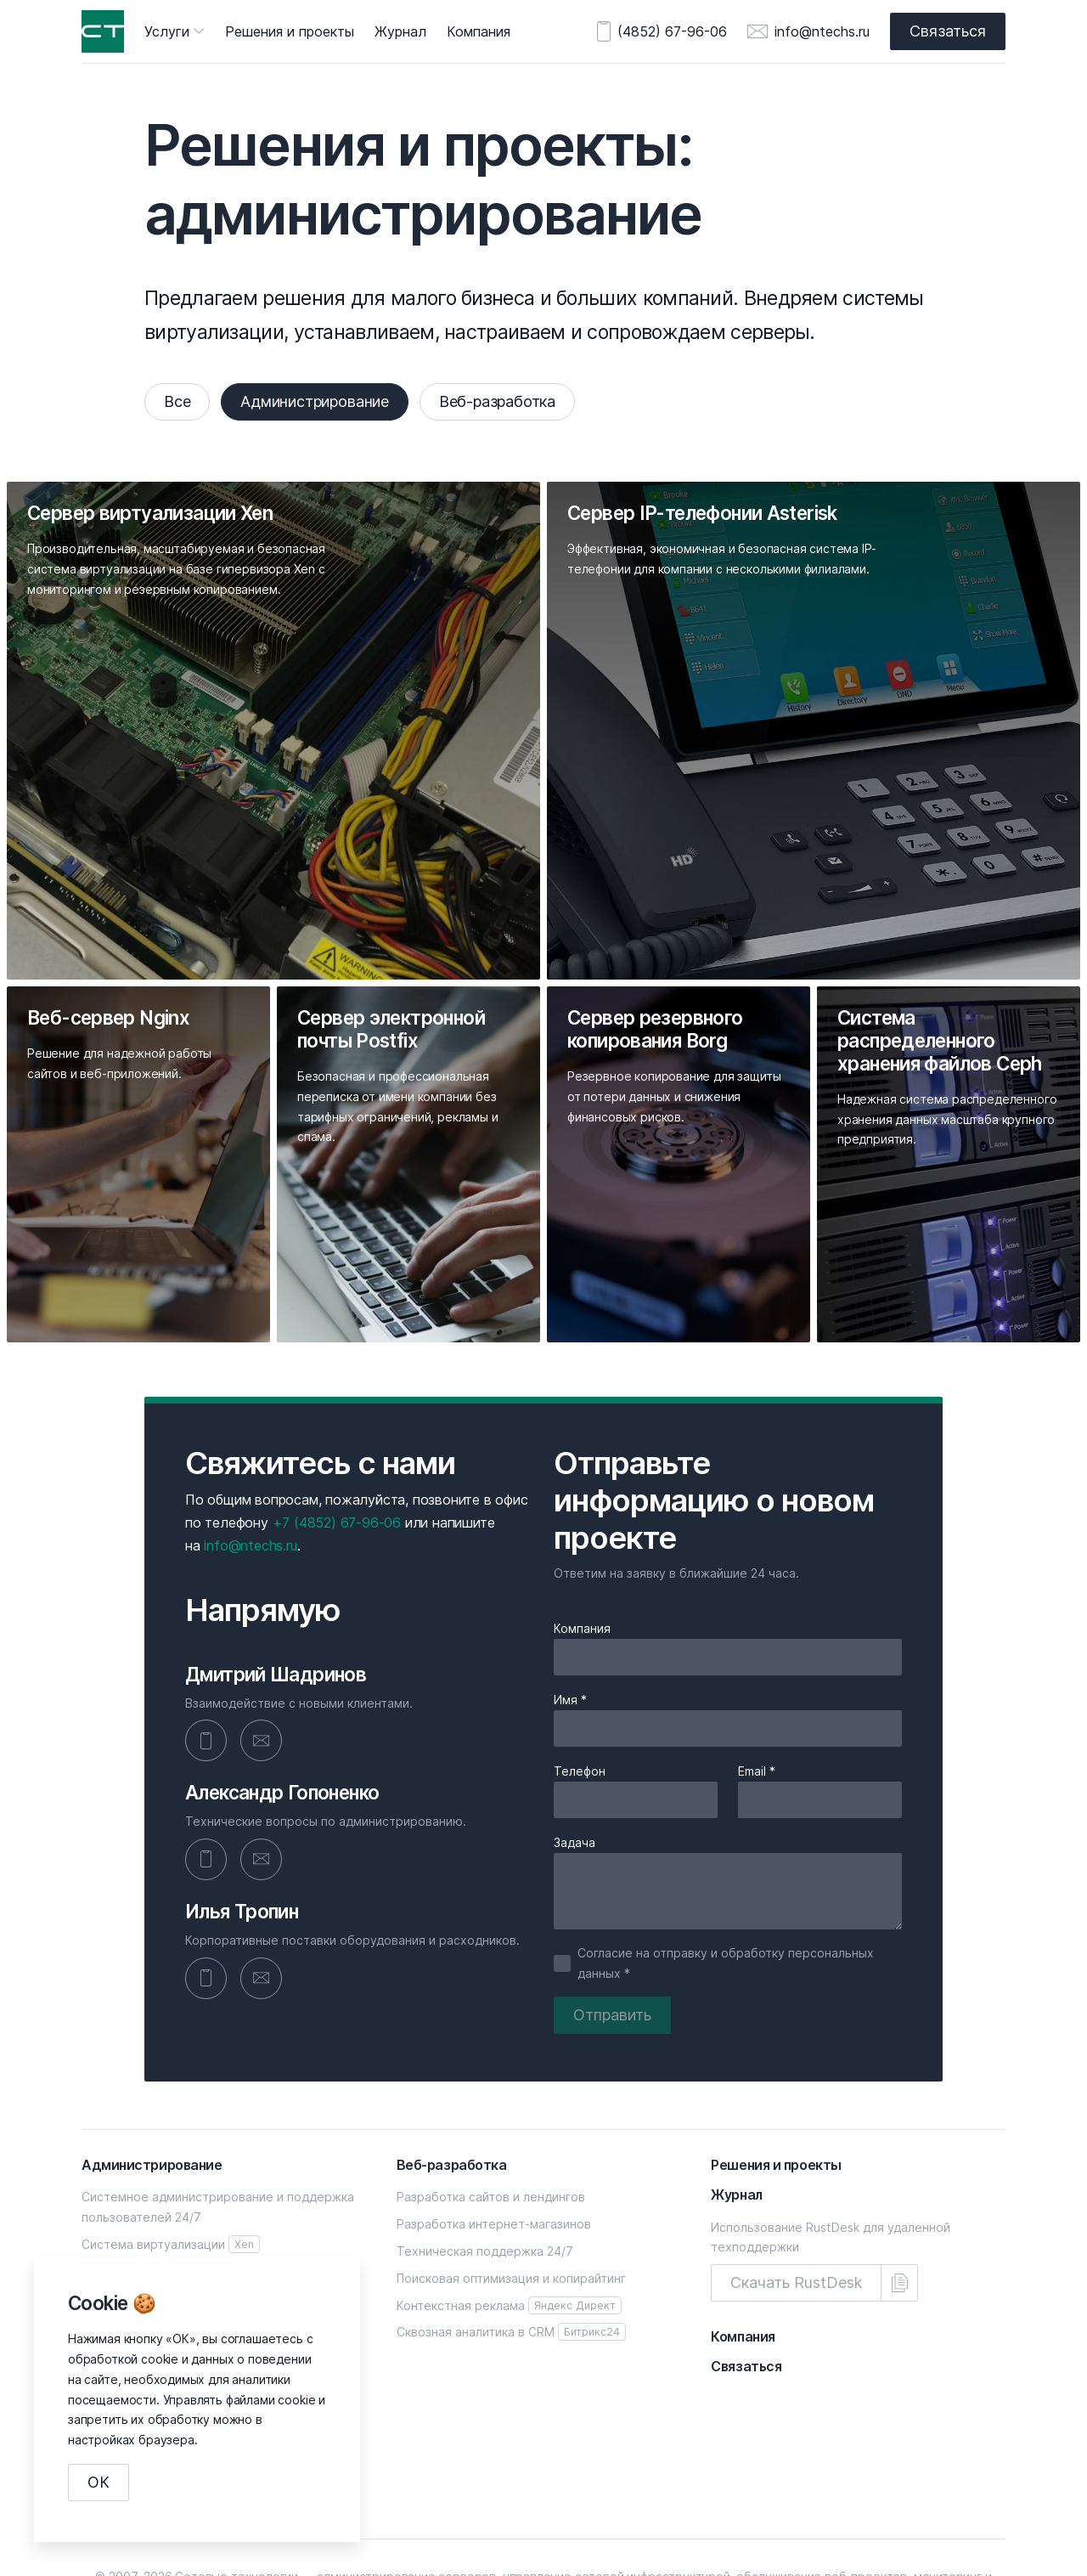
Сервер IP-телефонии (175, 2172)
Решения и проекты (289, 31)
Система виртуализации (171, 2145)
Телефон (579, 1670)
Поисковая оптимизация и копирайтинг (511, 2179)
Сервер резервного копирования (181, 2253)
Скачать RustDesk (801, 2184)
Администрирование (330, 401)
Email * (756, 1670)
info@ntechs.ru (811, 31)
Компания (478, 31)
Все (182, 401)
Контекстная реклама (509, 2206)
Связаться (942, 31)
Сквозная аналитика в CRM (511, 2233)
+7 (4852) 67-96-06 (337, 1419)
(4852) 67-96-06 (662, 31)
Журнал (400, 31)
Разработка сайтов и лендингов (491, 2098)
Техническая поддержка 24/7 (485, 2152)
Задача (574, 1741)
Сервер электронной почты (164, 2226)
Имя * (570, 1597)
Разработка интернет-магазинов (494, 2125)
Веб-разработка (523, 401)
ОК (104, 2482)
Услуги (166, 31)
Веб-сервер (118, 2199)
